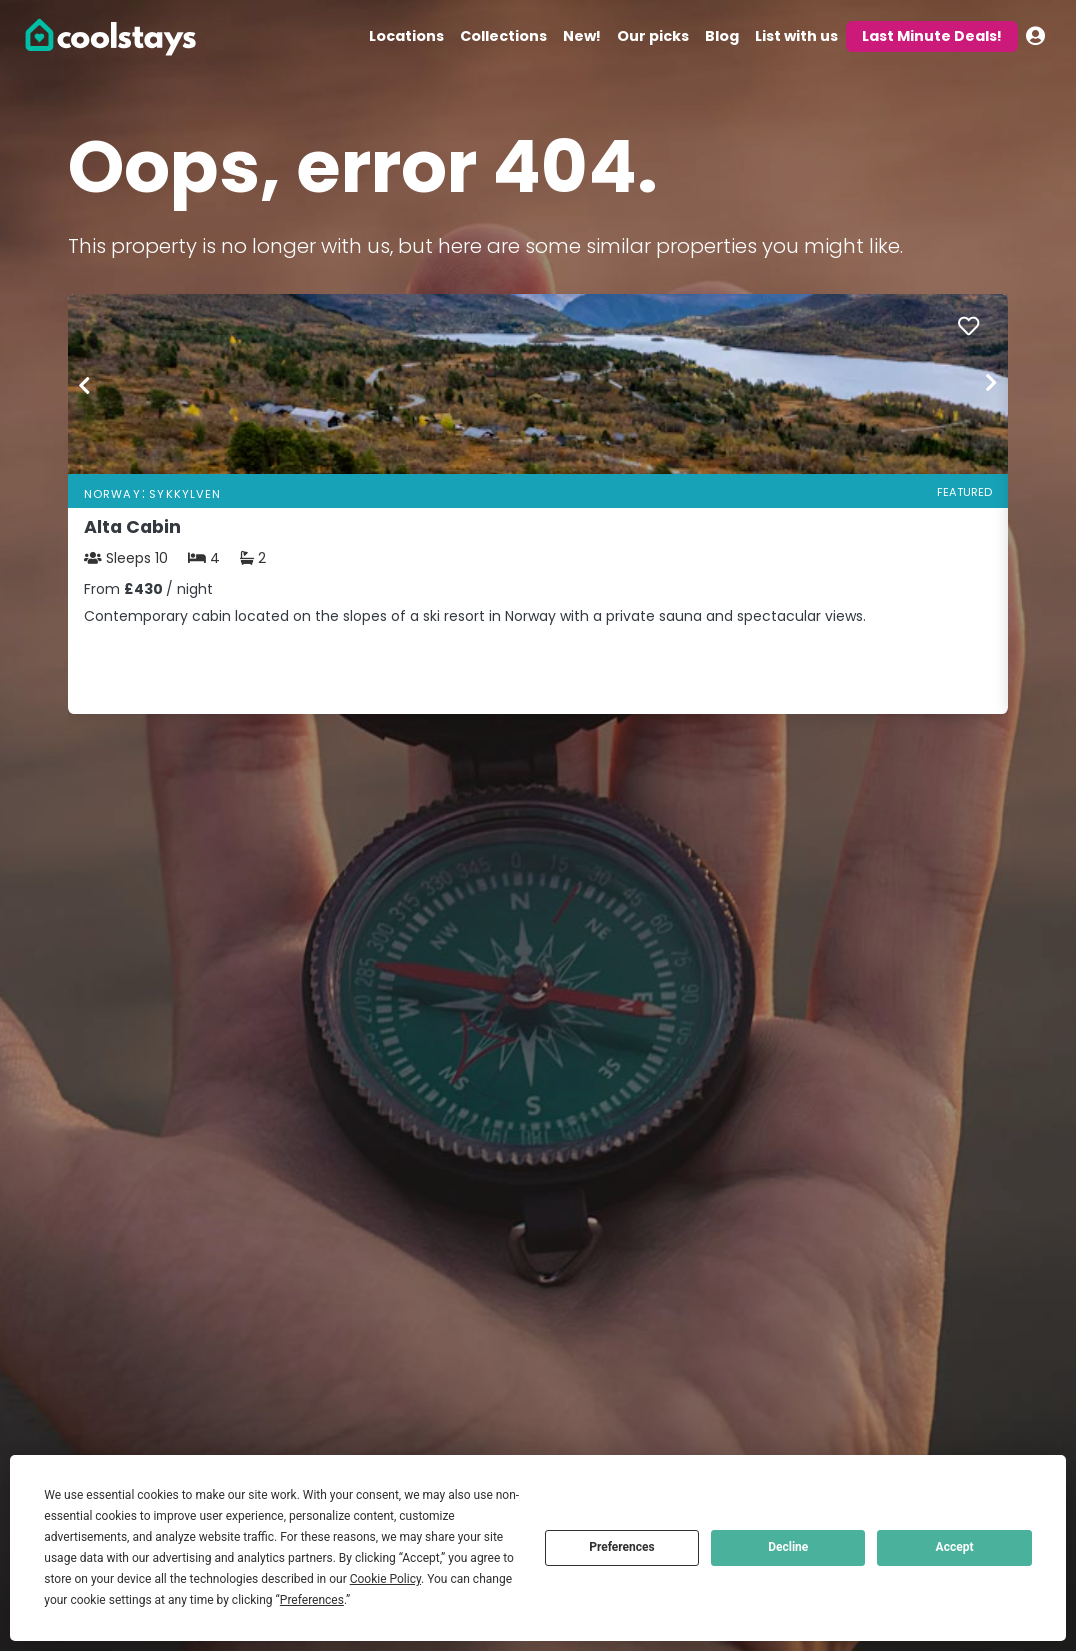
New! (582, 36)
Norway (112, 494)
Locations (406, 36)
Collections (503, 36)
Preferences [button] (312, 1600)
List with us (796, 36)
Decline (788, 1547)
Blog (722, 36)
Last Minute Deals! (932, 36)
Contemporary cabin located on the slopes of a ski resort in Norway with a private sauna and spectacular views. (475, 616)
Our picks (653, 36)
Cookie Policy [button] (385, 1579)
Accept (955, 1547)
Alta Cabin (132, 527)
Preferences (622, 1547)
